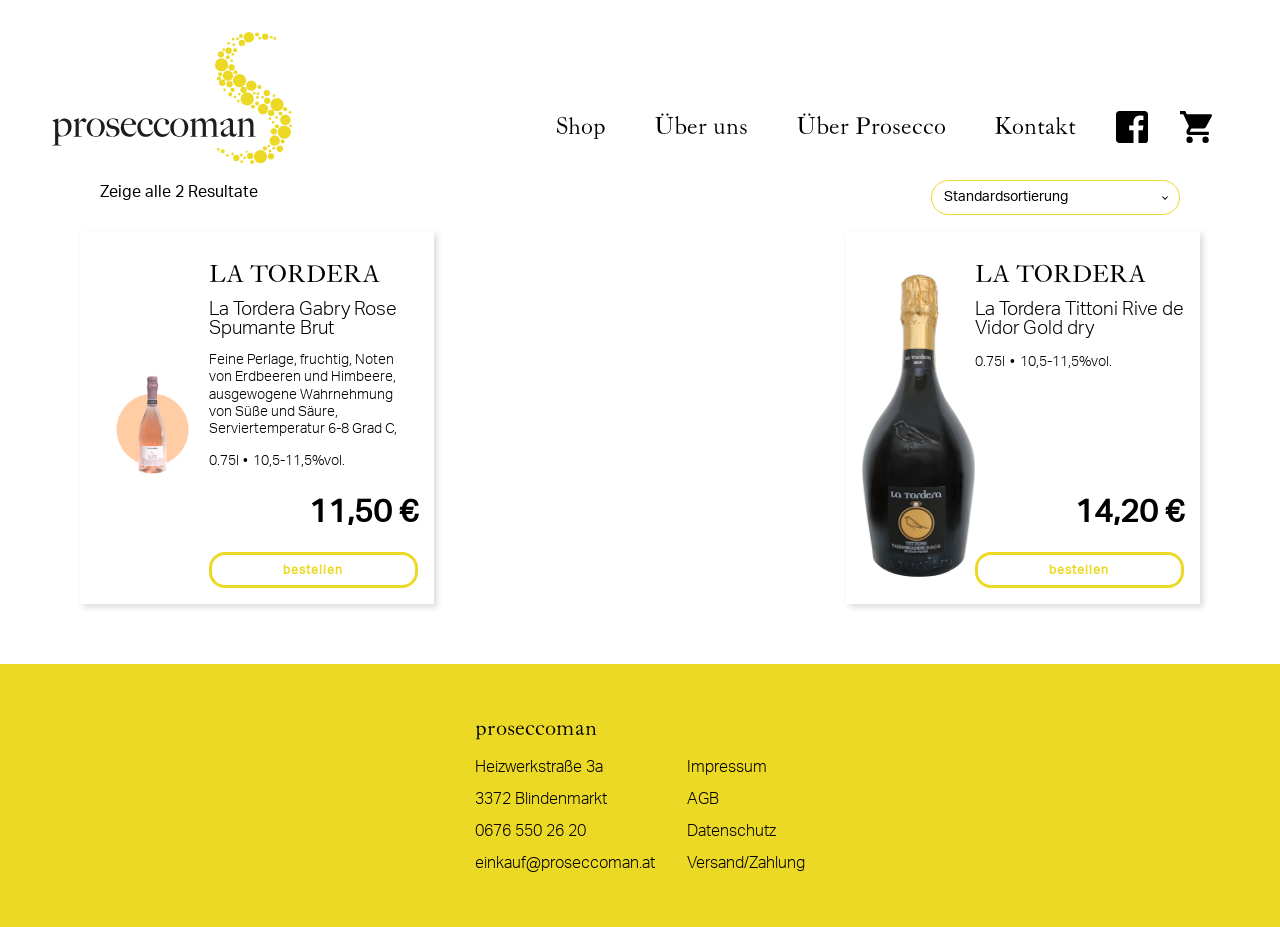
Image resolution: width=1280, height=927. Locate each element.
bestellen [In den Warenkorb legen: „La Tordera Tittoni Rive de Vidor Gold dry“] (1079, 570)
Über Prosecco (871, 127)
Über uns (701, 127)
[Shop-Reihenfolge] (1055, 197)
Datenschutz (731, 831)
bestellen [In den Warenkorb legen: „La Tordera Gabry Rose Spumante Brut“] (313, 570)
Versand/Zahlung (746, 863)
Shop (581, 127)
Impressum (727, 767)
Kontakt (1035, 127)
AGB (703, 799)
